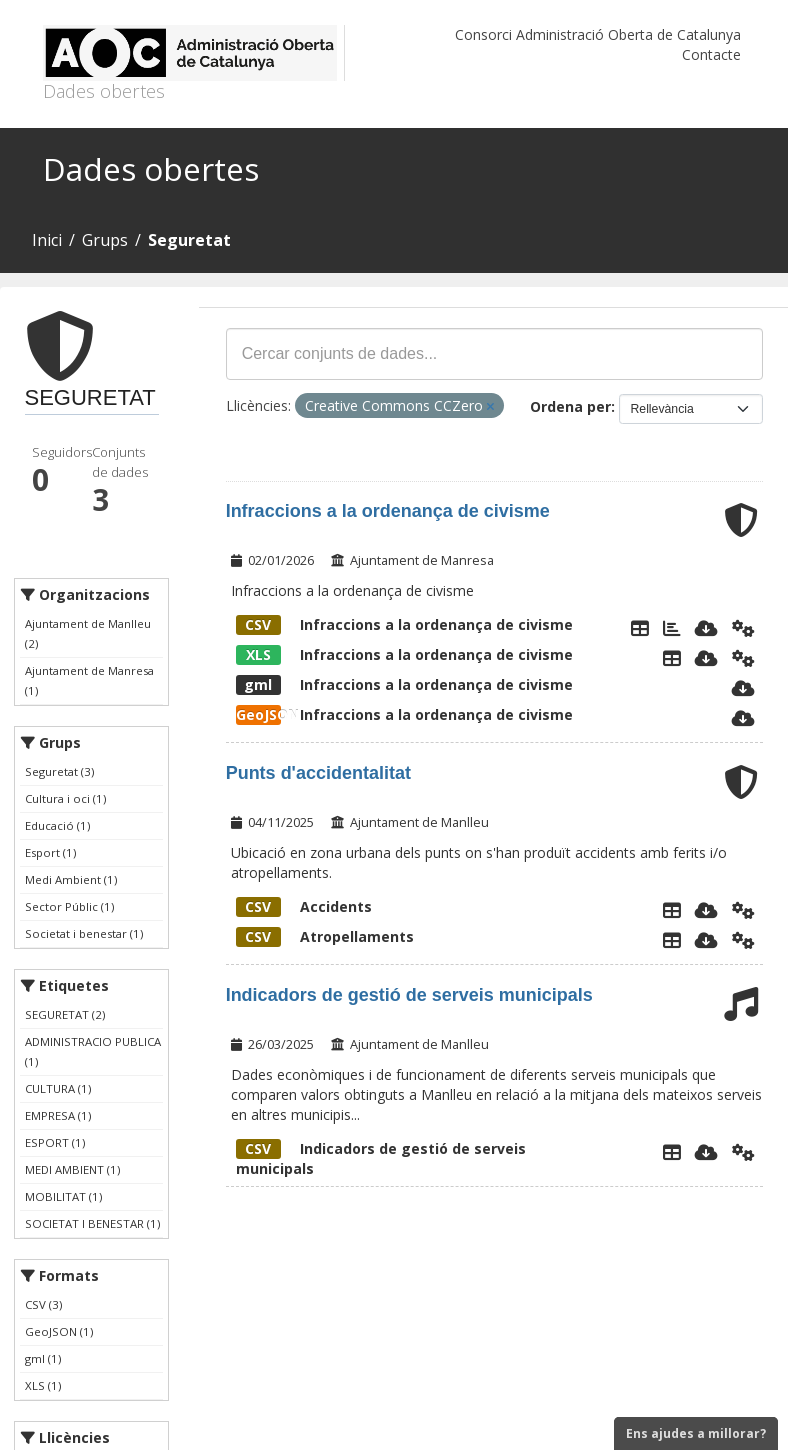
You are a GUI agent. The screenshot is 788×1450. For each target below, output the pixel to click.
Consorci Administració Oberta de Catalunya (598, 34)
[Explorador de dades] (640, 628)
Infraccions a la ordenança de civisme (388, 511)
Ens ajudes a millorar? (696, 1433)
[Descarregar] (706, 628)
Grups (105, 240)
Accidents (304, 906)
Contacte (711, 54)
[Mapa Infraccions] (672, 628)
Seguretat (189, 240)
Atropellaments (325, 936)
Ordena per (570, 406)
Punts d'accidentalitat (318, 773)
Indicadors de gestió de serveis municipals (409, 995)
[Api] (743, 628)
